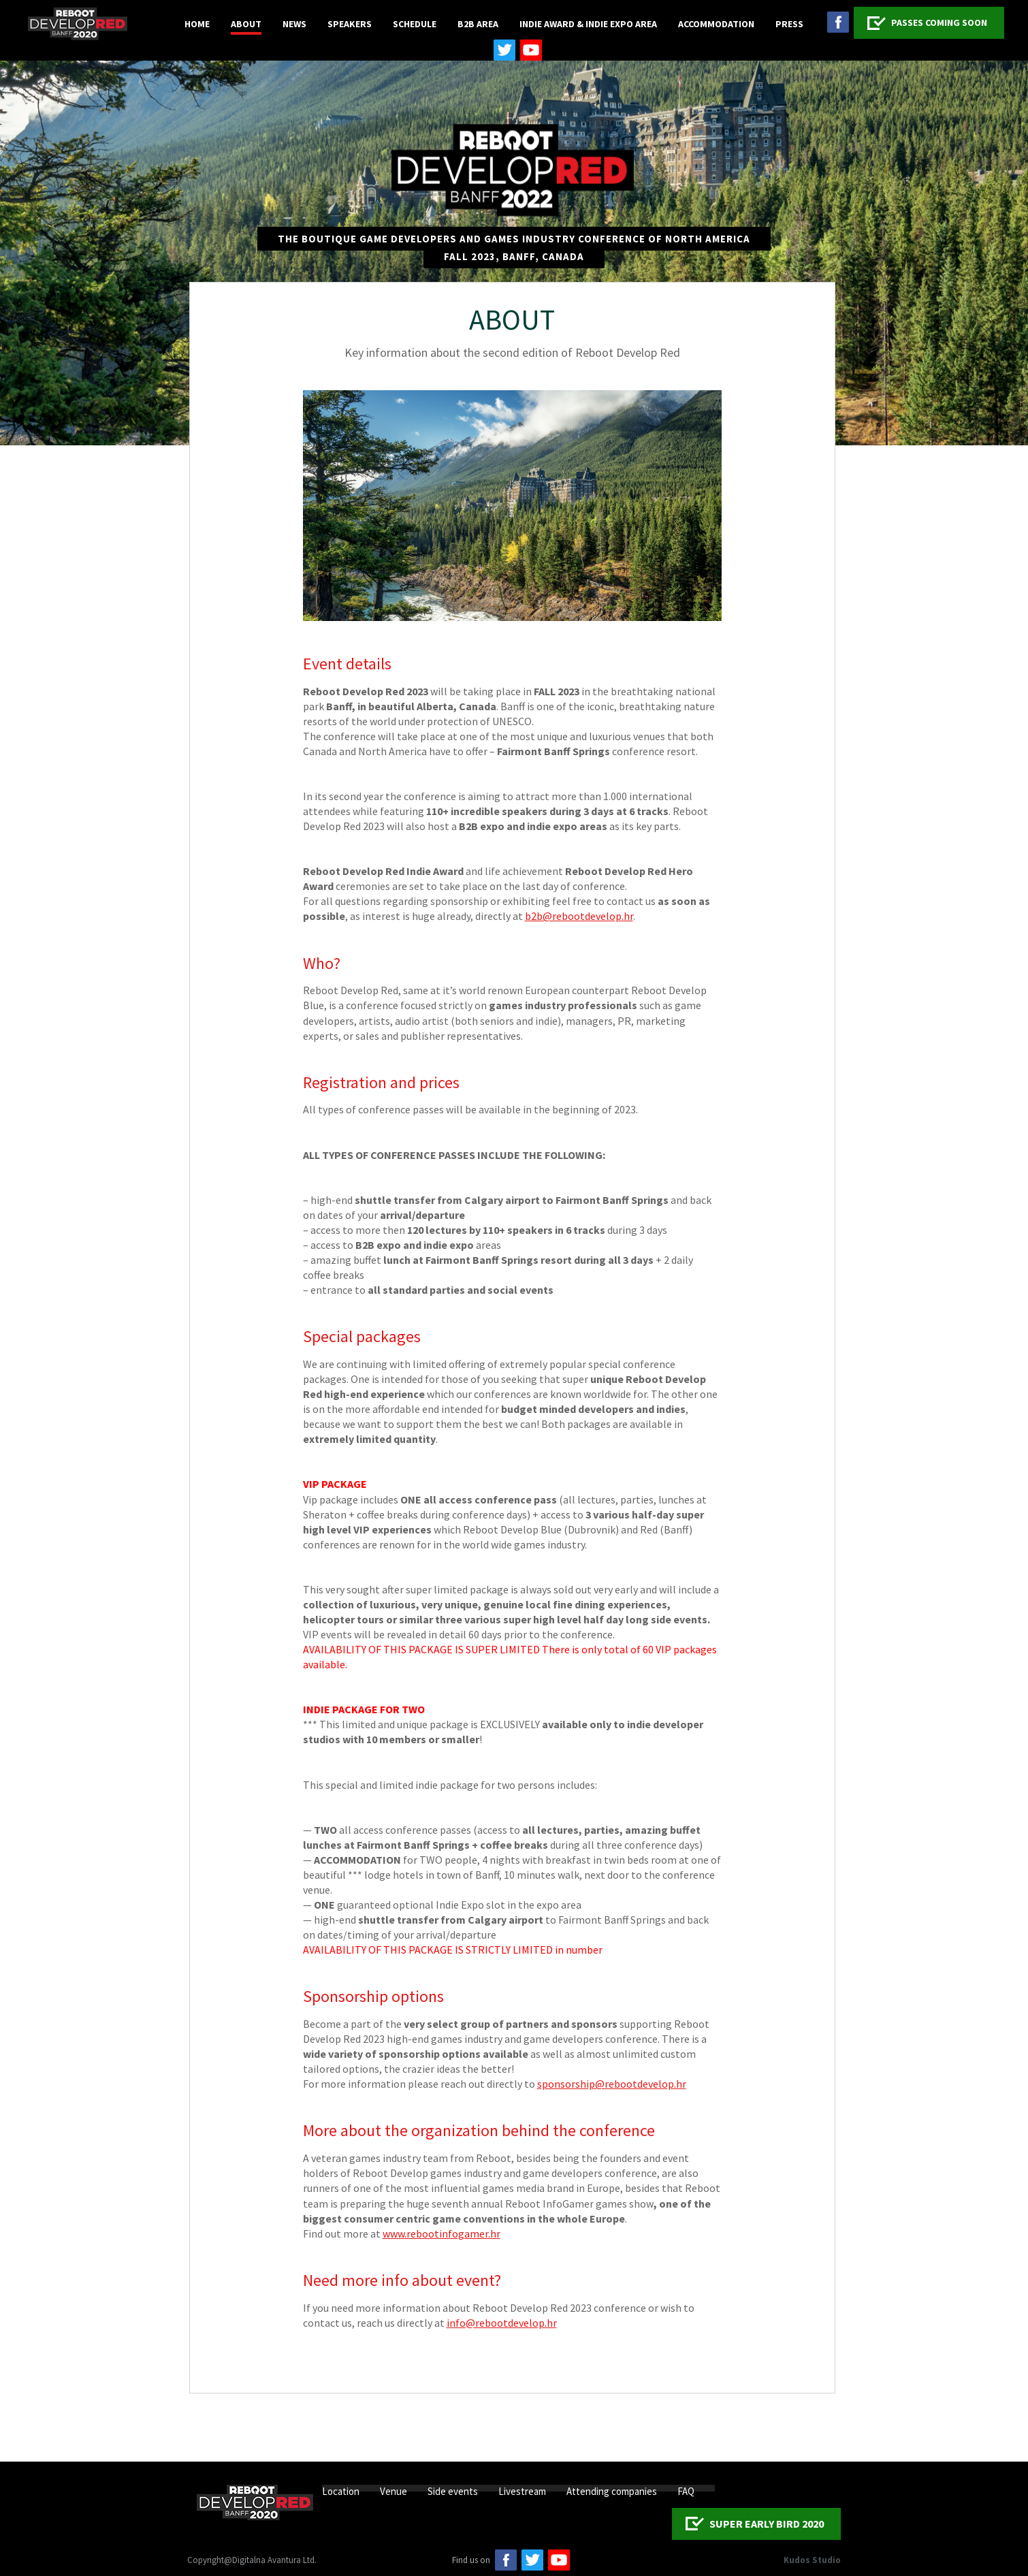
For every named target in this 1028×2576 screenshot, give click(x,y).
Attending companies (611, 2491)
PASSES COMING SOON (939, 22)
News (294, 24)
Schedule (414, 24)
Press (789, 24)
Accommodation (716, 24)
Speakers (349, 24)
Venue (393, 2491)
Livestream (522, 2491)
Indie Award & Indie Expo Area (588, 24)
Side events (453, 2491)
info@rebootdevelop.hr (502, 2322)
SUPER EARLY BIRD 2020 (766, 2523)
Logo (77, 24)
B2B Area (477, 24)
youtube (531, 50)
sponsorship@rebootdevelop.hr (611, 2083)
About (246, 24)
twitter (504, 50)
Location (340, 2491)
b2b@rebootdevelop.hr (579, 916)
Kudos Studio (812, 2560)
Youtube (559, 2560)
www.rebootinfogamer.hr (441, 2233)
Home (197, 24)
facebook (838, 22)
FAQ (685, 2491)
